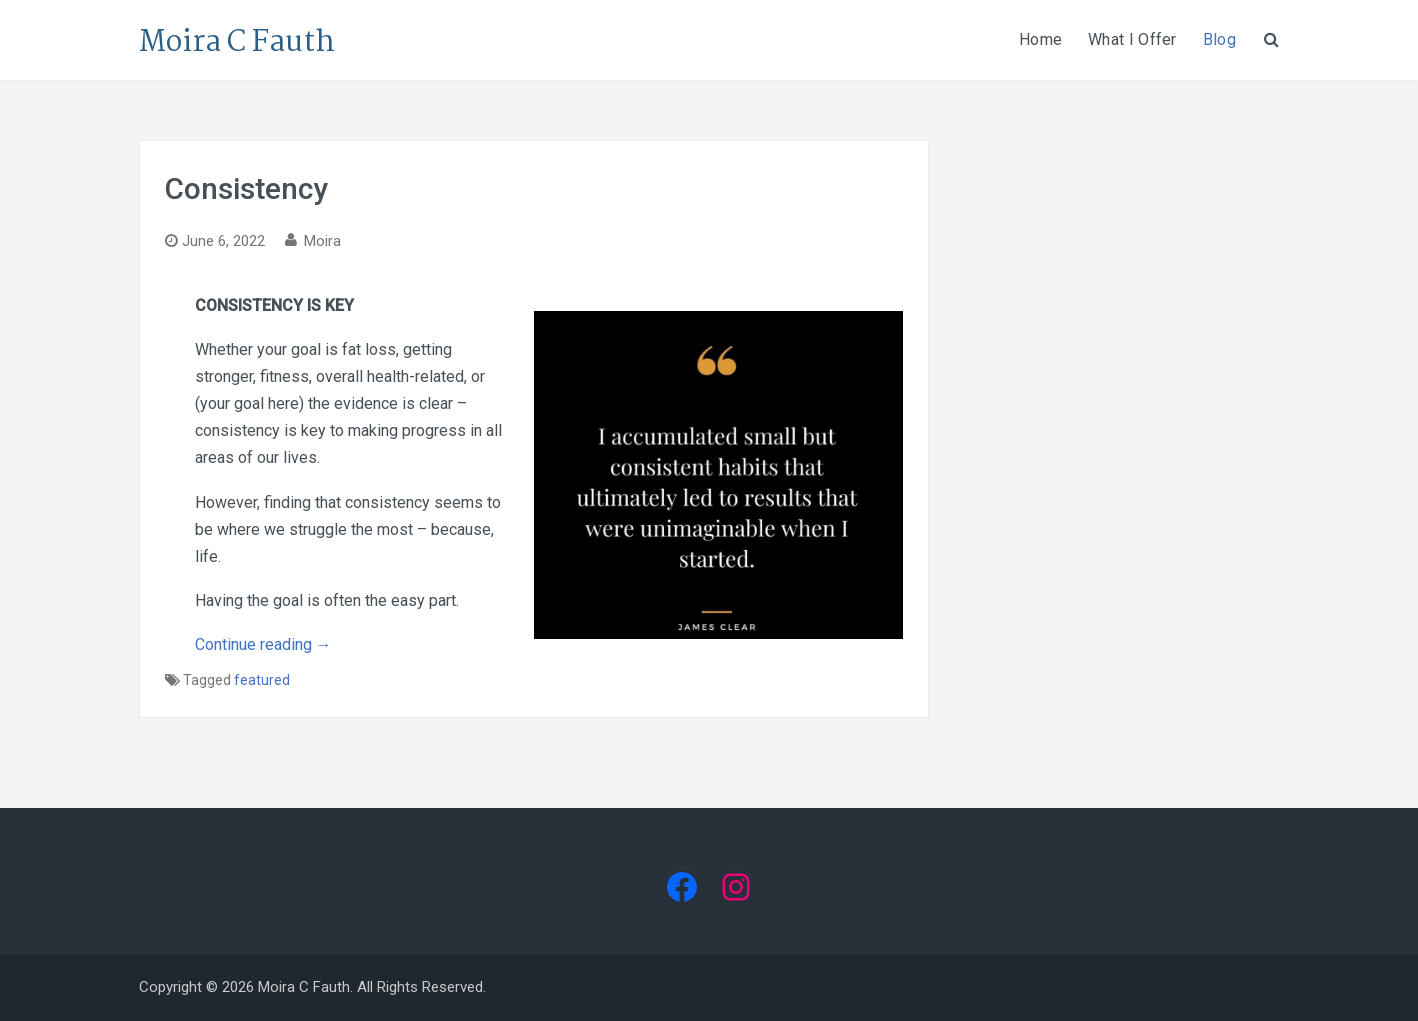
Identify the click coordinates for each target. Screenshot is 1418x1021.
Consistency (246, 188)
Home (1040, 39)
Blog (1219, 39)
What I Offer (1132, 39)
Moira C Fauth (237, 43)
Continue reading (263, 644)
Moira (322, 241)
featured (262, 680)
